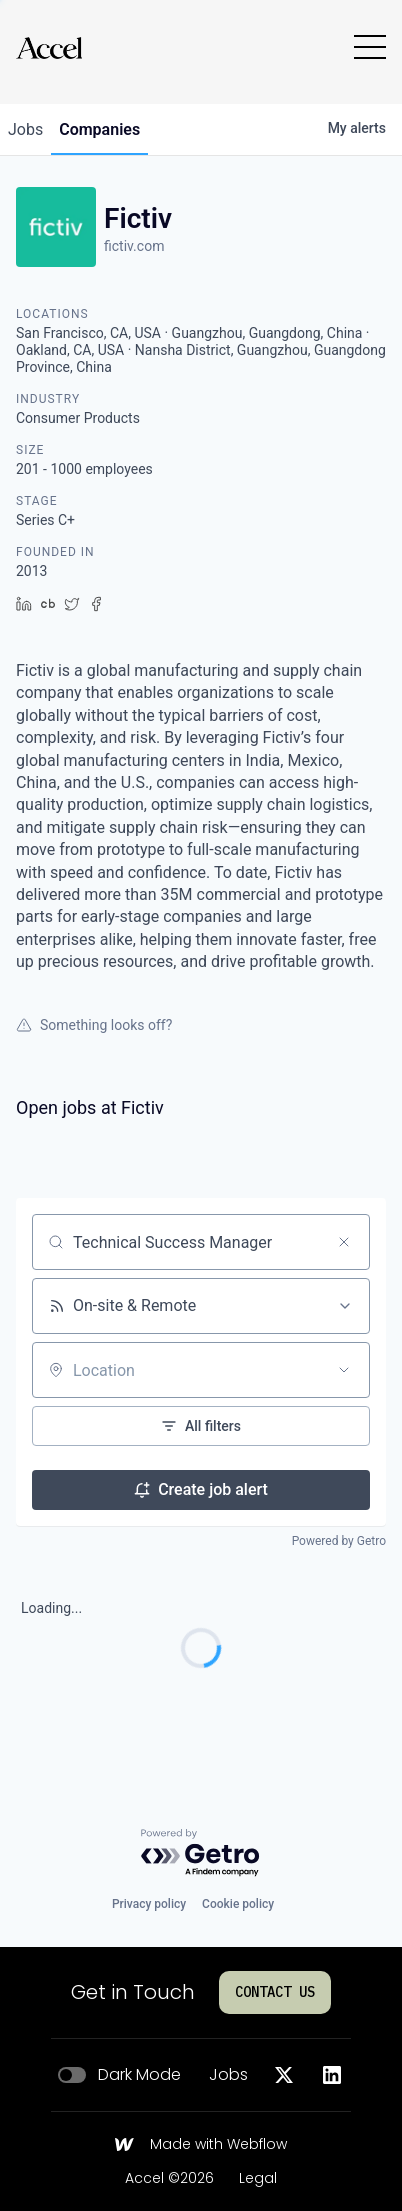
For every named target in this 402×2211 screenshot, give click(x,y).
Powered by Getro (339, 1541)
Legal (258, 2179)
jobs (25, 129)
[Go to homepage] (49, 47)
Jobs (228, 2075)
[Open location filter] (344, 1370)
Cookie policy (238, 1904)
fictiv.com (134, 246)
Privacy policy (149, 1904)
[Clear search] (344, 1242)
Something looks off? (94, 1025)
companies (99, 129)
